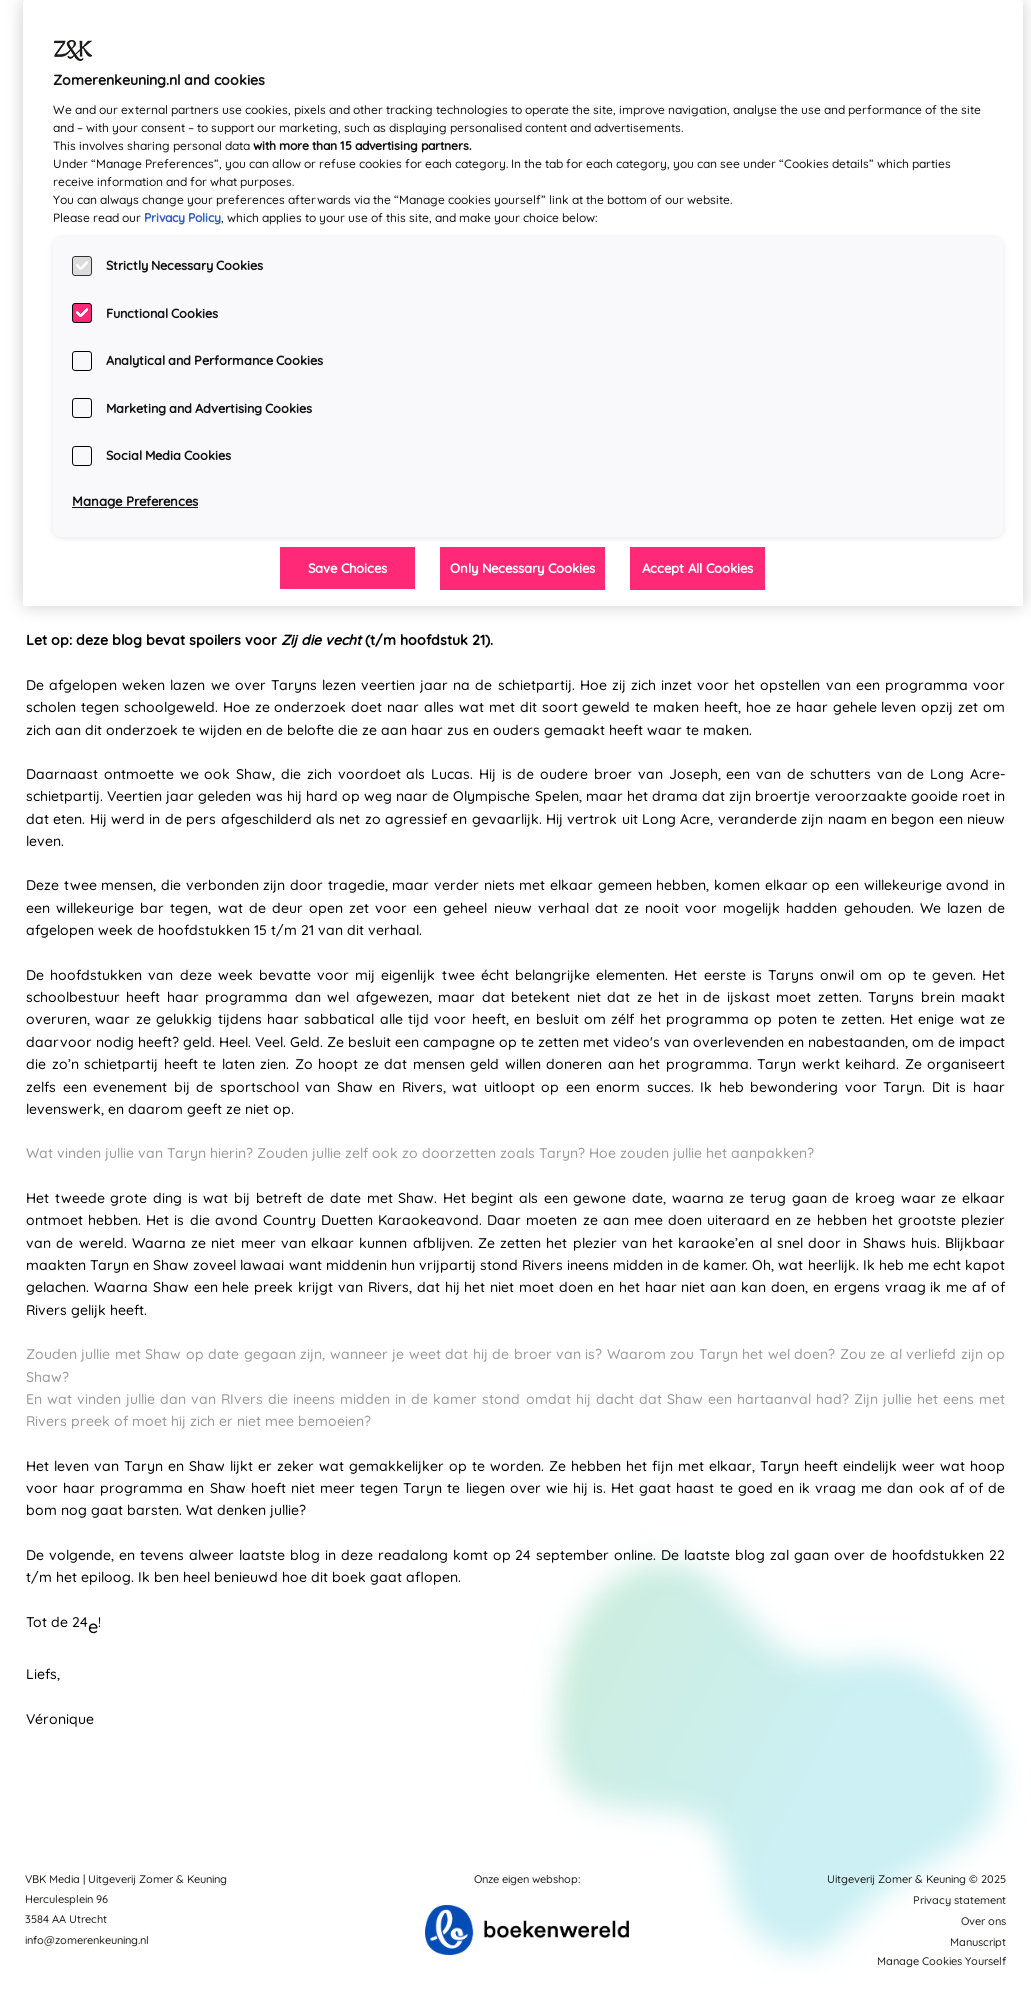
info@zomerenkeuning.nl (87, 1940)
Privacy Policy (182, 217)
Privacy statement (959, 1900)
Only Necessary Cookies (522, 568)
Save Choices (347, 568)
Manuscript (978, 1942)
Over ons (983, 1921)
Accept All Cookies (697, 568)
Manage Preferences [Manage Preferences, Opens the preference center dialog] (135, 501)
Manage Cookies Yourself (941, 1961)
